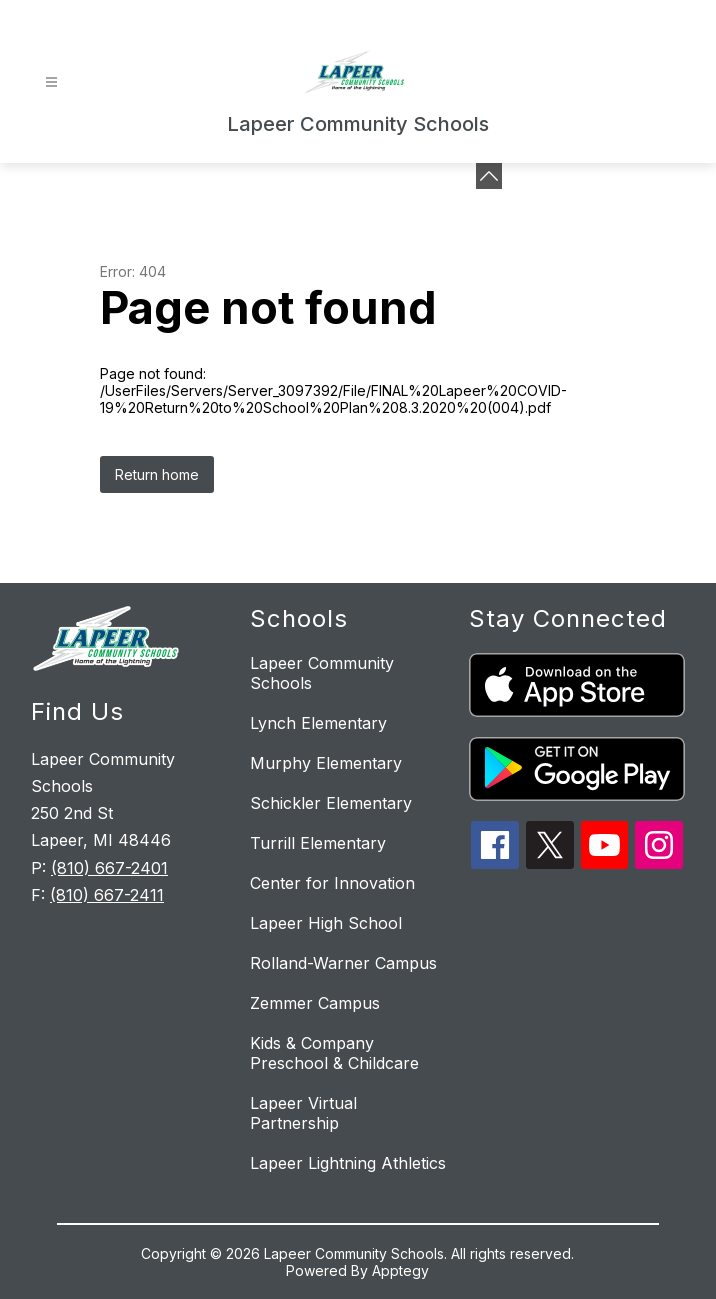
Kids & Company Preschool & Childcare (334, 1053)
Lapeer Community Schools (322, 673)
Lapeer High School (326, 923)
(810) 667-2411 (107, 895)
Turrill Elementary (318, 843)
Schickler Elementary (331, 803)
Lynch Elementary (318, 723)
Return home (157, 474)
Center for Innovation (332, 883)
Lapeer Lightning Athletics (348, 1163)
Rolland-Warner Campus (343, 963)
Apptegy (400, 1270)
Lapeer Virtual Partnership (303, 1113)
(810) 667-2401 (109, 868)
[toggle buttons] (489, 176)
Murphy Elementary (326, 763)
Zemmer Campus (315, 1003)
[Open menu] (51, 82)
